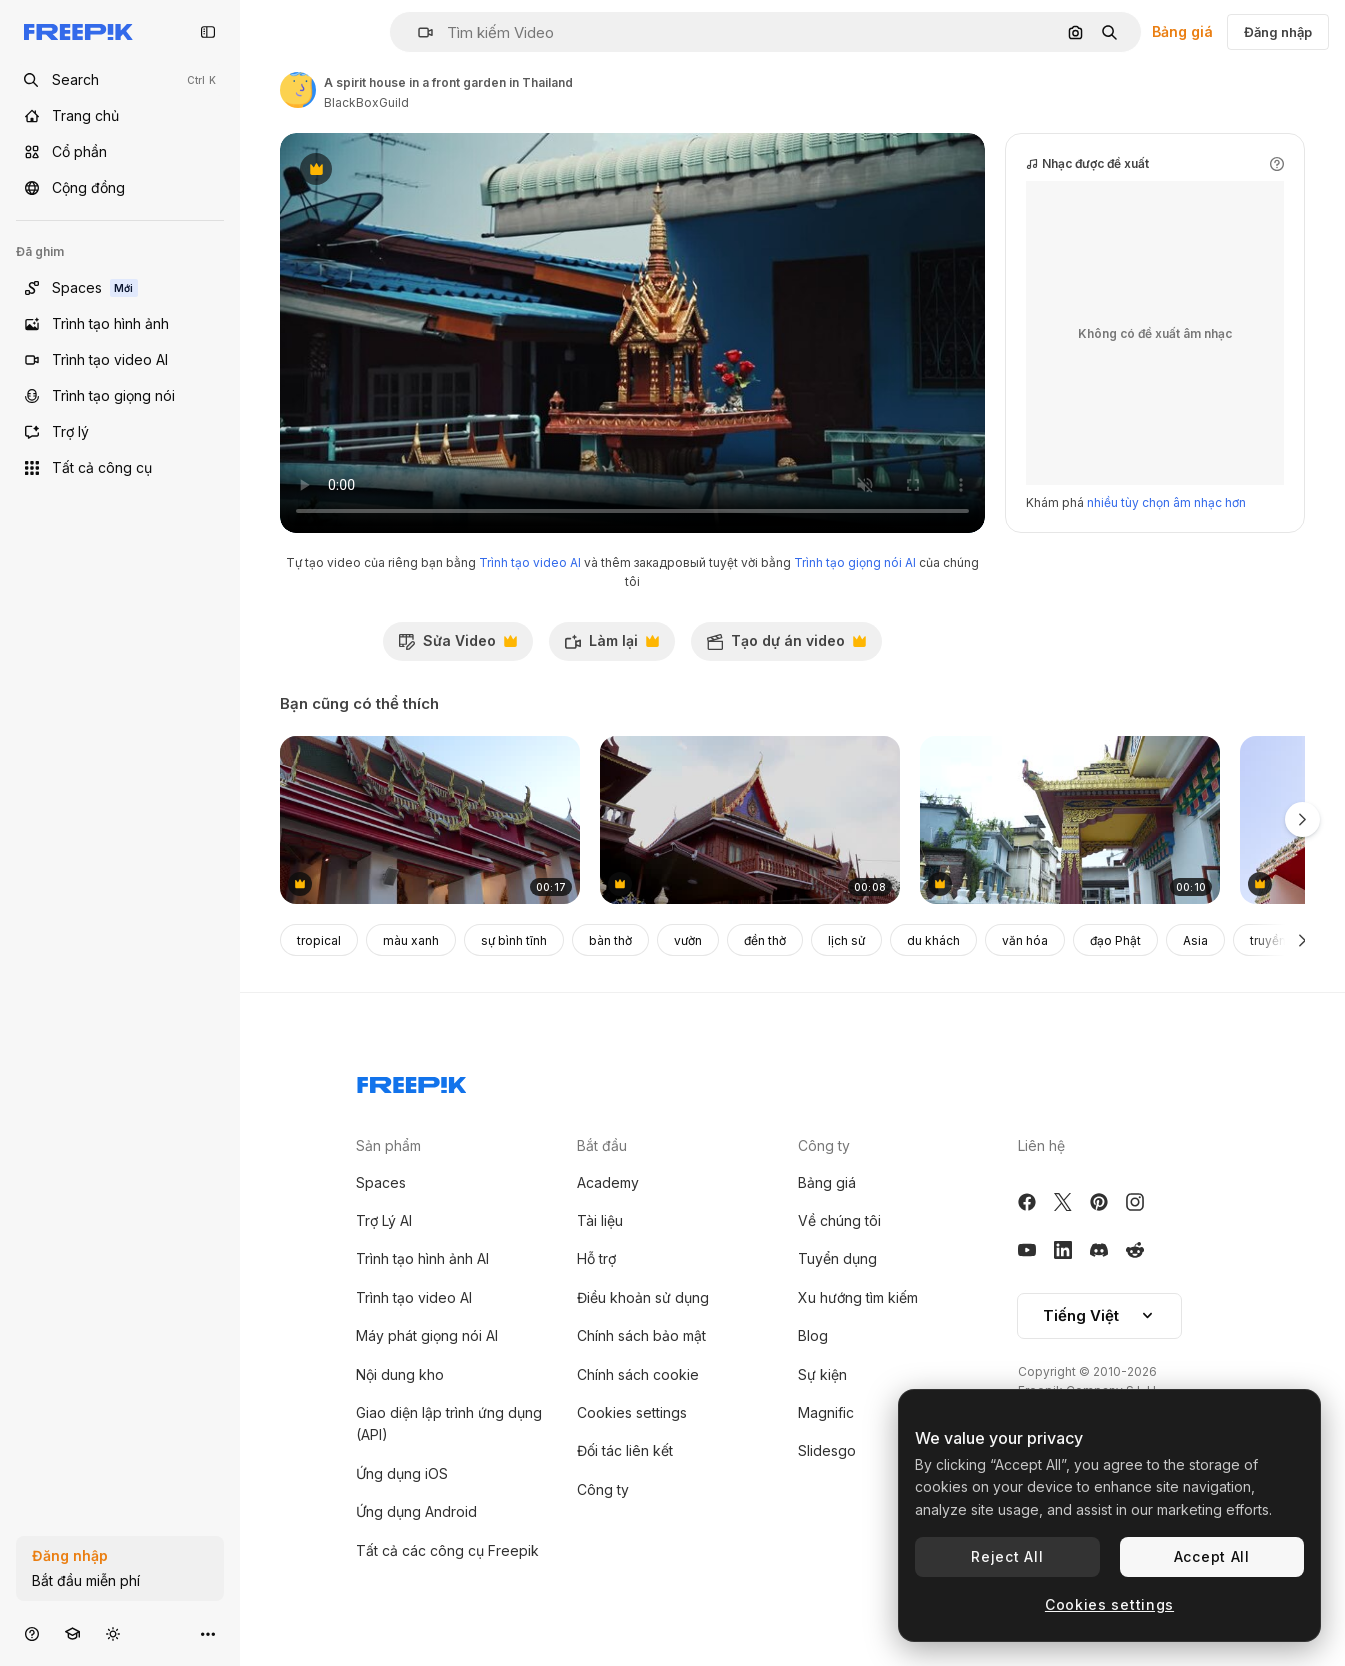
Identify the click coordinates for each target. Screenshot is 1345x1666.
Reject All (1007, 1556)
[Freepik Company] (412, 1081)
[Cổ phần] (120, 152)
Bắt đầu (602, 1145)
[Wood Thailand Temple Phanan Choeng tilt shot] (750, 820)
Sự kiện (822, 1374)
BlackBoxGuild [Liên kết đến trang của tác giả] (366, 102)
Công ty (603, 1489)
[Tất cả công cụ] (120, 468)
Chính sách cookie (638, 1374)
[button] (417, 32)
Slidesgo (827, 1450)
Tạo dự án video (786, 646)
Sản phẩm (388, 1145)
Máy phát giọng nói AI (427, 1335)
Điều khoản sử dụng (643, 1297)
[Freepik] (78, 32)
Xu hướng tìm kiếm (858, 1297)
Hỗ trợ (596, 1258)
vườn (688, 940)
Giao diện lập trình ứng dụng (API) (449, 1423)
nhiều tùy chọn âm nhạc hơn (1166, 502)
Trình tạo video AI (530, 562)
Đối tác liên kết (625, 1450)
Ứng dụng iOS (402, 1473)
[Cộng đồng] (120, 188)
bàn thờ (610, 940)
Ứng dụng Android (416, 1511)
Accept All (1212, 1556)
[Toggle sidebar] (208, 32)
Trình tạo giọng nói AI (855, 562)
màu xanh (411, 940)
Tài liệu (600, 1220)
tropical (319, 940)
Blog (813, 1335)
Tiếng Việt (1099, 1315)
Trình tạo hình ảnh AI (422, 1258)
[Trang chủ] (120, 116)
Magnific (826, 1412)
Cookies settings (632, 1412)
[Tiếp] (1302, 940)
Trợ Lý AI (384, 1220)
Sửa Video (457, 646)
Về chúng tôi (839, 1220)
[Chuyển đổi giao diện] (113, 1633)
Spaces (381, 1182)
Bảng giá (1182, 31)
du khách (933, 940)
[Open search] (120, 80)
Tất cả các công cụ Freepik (447, 1550)
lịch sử (846, 940)
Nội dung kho (400, 1374)
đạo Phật (1115, 940)
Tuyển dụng (837, 1258)
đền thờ (765, 940)
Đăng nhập (1278, 32)
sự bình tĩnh (514, 940)
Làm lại (611, 646)
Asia (1195, 940)
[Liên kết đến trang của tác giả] (298, 90)
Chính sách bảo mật (641, 1335)
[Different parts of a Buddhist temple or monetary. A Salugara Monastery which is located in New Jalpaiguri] (1070, 820)
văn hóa (1025, 940)
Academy (608, 1182)
